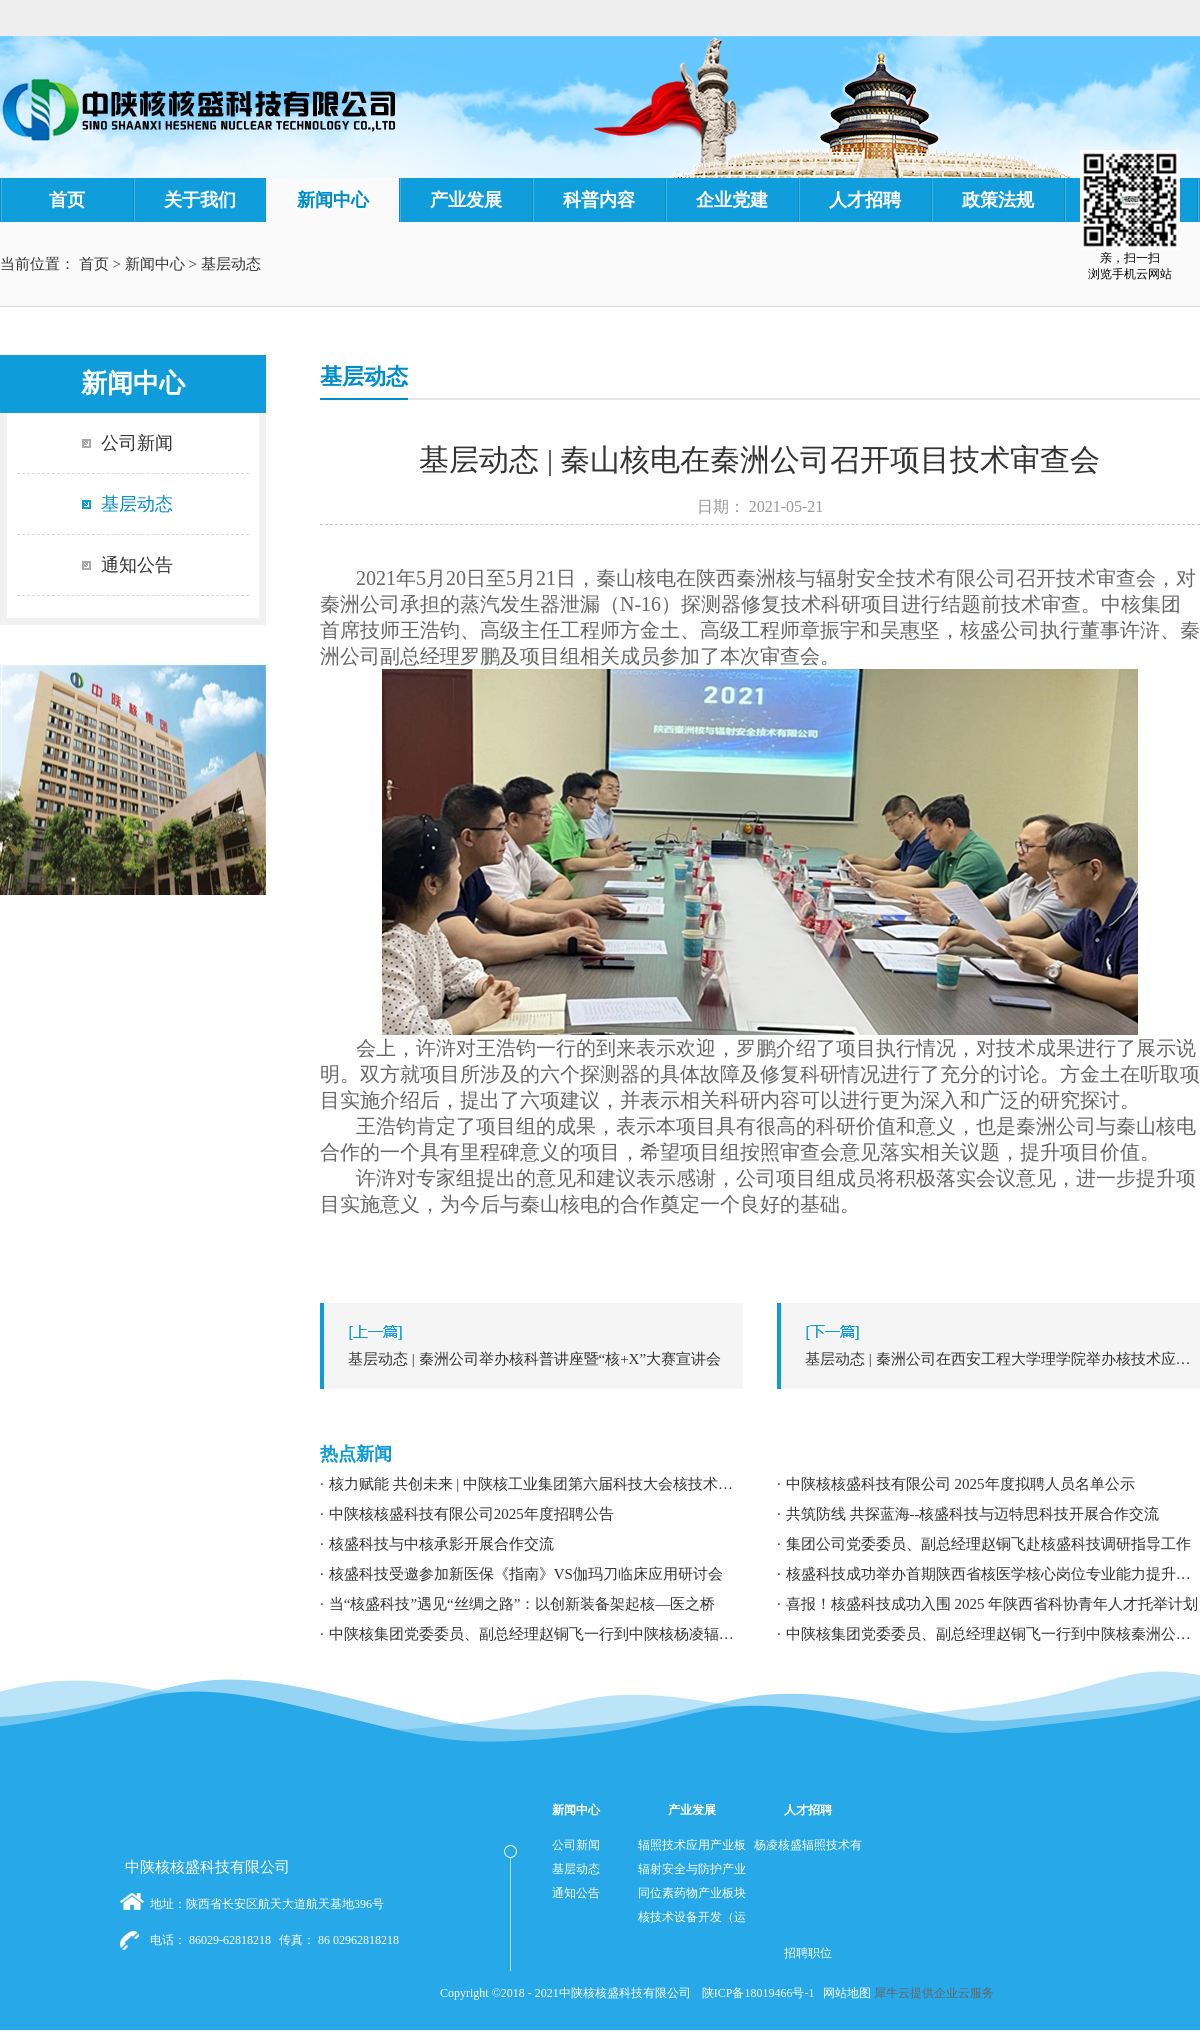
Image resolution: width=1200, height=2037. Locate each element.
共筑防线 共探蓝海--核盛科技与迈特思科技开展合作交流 (973, 1514)
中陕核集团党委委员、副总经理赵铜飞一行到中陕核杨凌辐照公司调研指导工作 (536, 1634)
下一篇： (993, 1359)
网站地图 (844, 1993)
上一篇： (536, 1359)
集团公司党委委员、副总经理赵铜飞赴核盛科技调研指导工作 (988, 1544)
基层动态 (231, 264)
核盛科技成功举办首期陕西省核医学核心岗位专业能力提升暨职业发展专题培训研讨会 (993, 1574)
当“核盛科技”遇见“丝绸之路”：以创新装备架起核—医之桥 (522, 1604)
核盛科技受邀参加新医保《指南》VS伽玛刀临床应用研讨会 (526, 1574)
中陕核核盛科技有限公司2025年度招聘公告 (471, 1514)
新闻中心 (155, 264)
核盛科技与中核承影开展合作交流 (441, 1544)
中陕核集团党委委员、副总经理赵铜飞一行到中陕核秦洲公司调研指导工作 (993, 1634)
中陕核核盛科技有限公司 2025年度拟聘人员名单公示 (960, 1484)
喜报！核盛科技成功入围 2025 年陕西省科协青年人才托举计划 (992, 1604)
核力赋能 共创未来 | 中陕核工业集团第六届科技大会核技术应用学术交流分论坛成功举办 (536, 1484)
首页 (67, 200)
